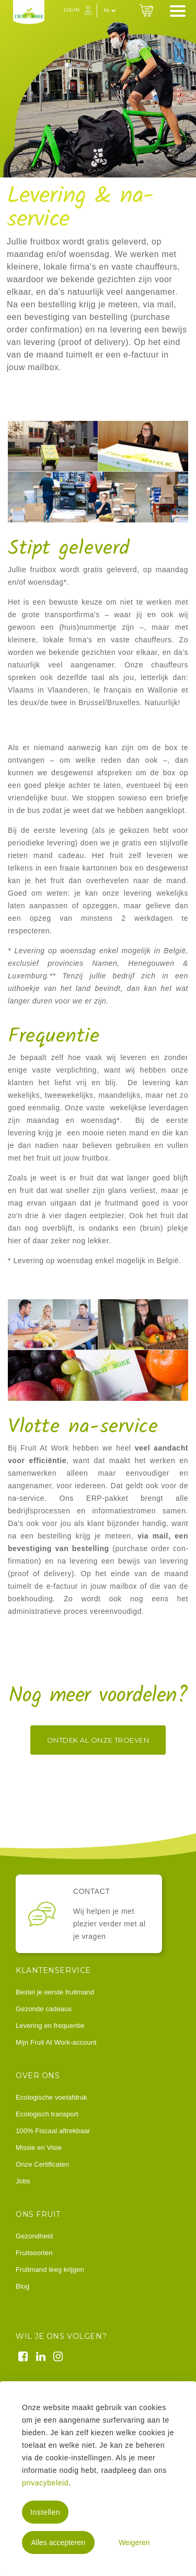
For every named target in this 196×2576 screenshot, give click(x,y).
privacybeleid (45, 2483)
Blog (22, 2286)
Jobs (23, 2181)
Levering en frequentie (50, 2025)
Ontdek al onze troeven (98, 1740)
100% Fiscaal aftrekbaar (53, 2131)
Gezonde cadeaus (44, 2009)
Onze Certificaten (42, 2164)
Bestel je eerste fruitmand (55, 1992)
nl (109, 10)
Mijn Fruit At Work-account (56, 2042)
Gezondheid (34, 2236)
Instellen (45, 2512)
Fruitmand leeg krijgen (50, 2269)
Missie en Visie (39, 2147)
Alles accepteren (58, 2542)
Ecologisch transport (47, 2114)
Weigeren (134, 2542)
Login (72, 10)
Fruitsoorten (34, 2253)
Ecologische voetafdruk (51, 2097)
